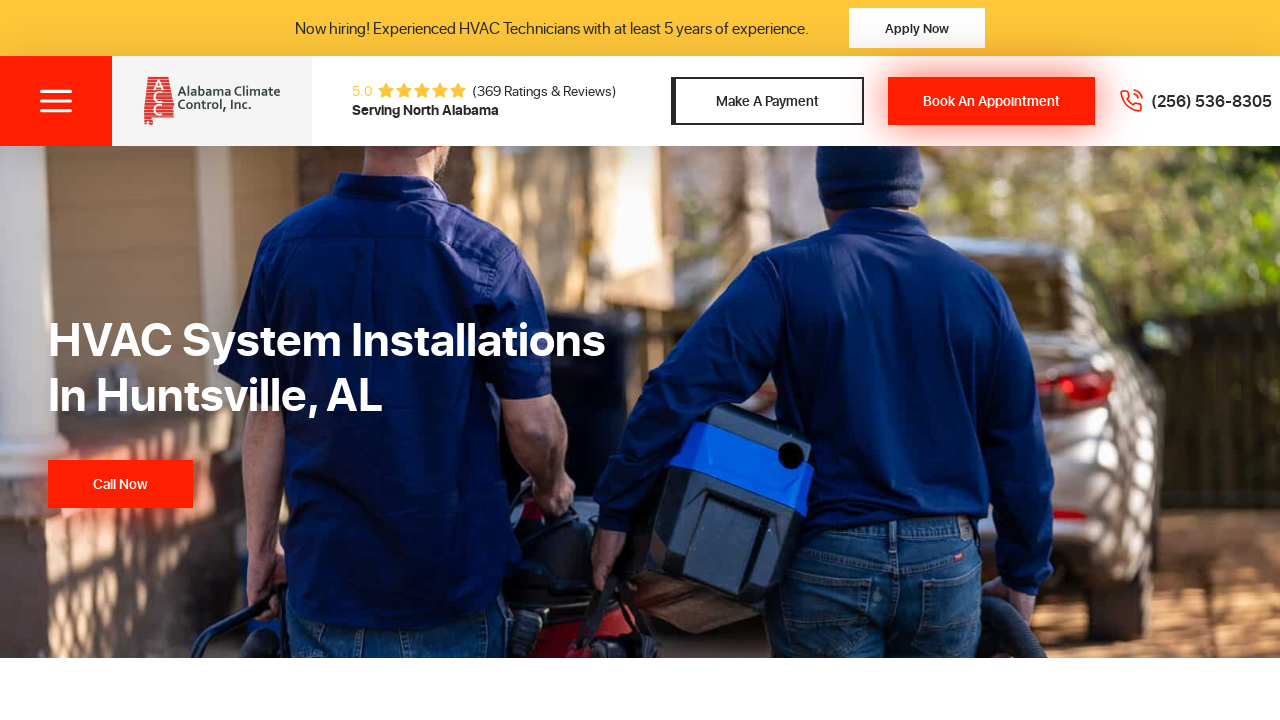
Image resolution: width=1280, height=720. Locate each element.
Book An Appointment (991, 100)
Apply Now (917, 27)
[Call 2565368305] (1195, 101)
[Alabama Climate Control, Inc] (212, 101)
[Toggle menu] (56, 101)
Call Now (120, 483)
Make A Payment (767, 100)
